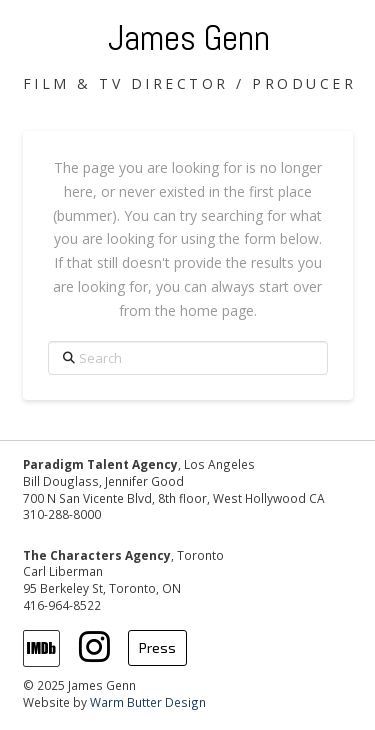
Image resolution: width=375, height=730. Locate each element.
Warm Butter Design (148, 702)
